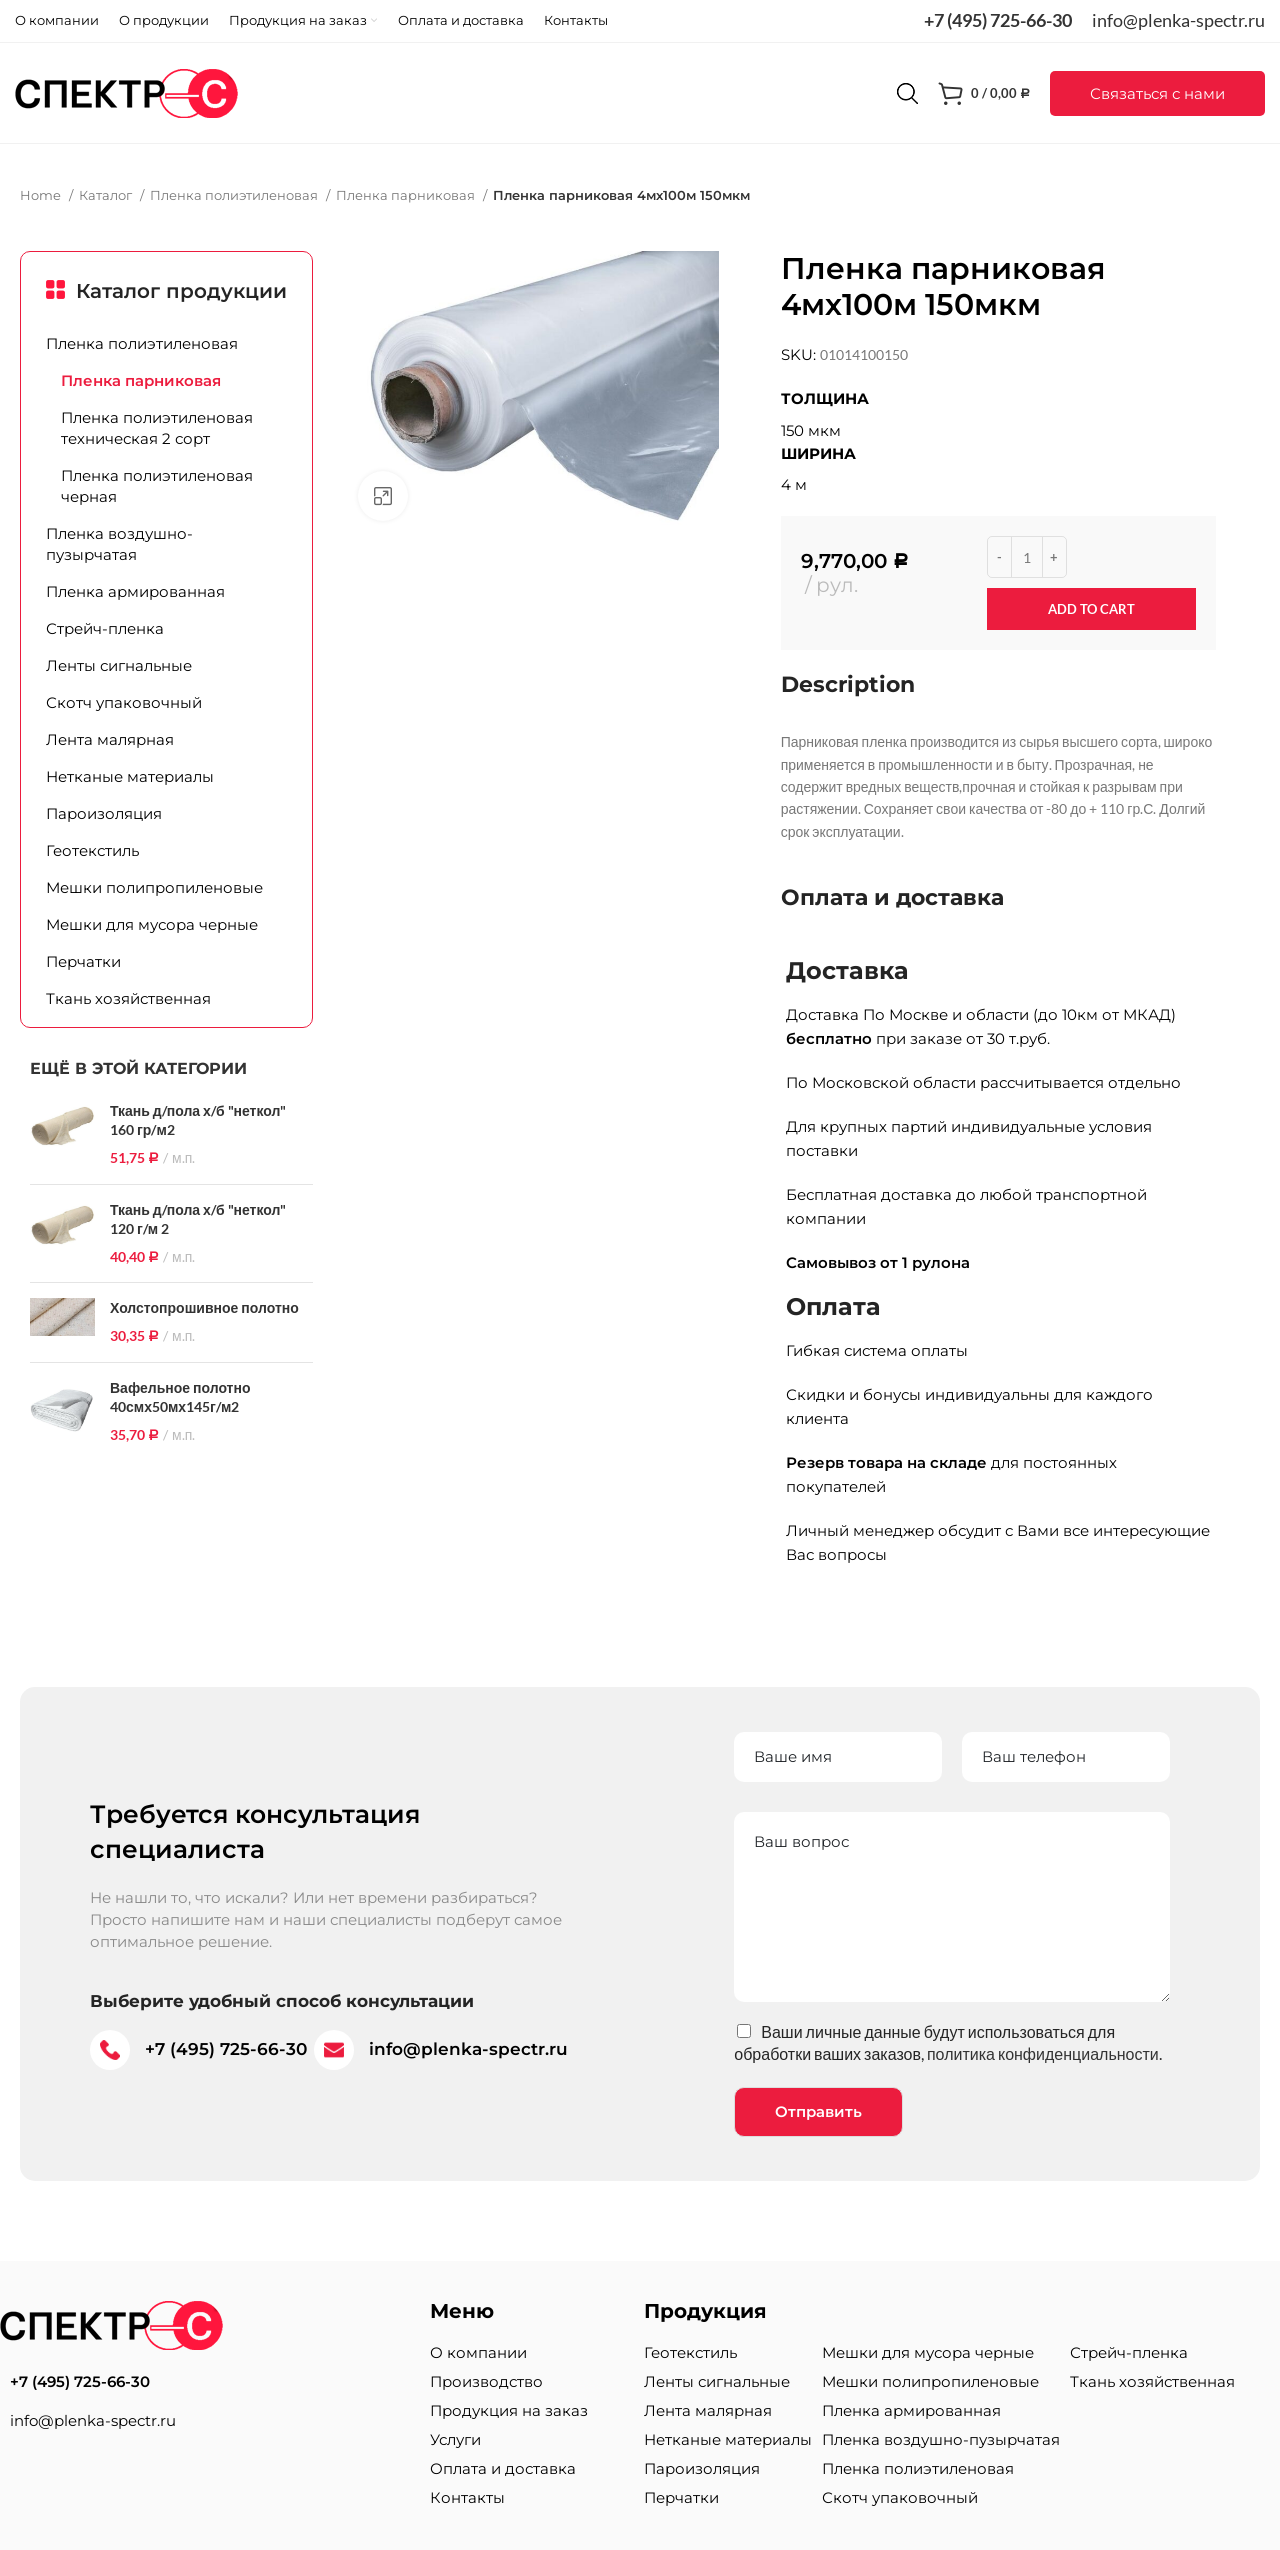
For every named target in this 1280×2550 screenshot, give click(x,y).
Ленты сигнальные (119, 665)
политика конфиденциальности (1043, 2053)
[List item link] (205, 2382)
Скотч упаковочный (124, 702)
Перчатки (83, 961)
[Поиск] (907, 93)
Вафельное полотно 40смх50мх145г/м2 (180, 1397)
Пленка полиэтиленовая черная (157, 486)
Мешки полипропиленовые (154, 887)
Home (42, 195)
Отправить (818, 2111)
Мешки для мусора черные (152, 924)
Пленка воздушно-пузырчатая (119, 544)
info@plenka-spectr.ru (1178, 20)
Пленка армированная (135, 591)
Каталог (107, 195)
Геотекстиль (92, 850)
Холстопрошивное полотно (204, 1307)
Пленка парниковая (407, 195)
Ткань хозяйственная (128, 998)
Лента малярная (110, 739)
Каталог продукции (181, 291)
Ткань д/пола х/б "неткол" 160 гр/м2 (198, 1120)
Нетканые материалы (130, 776)
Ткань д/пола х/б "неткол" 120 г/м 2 (198, 1219)
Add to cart (1091, 609)
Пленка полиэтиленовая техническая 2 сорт (157, 428)
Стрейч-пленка (105, 628)
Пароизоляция (104, 813)
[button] (1157, 93)
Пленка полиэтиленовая (235, 195)
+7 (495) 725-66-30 (998, 20)
